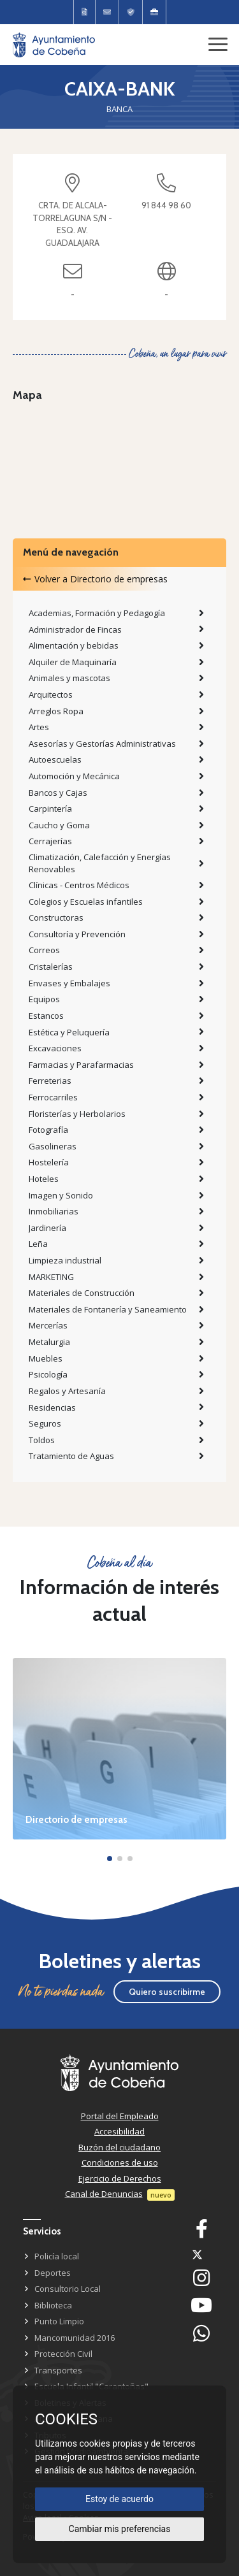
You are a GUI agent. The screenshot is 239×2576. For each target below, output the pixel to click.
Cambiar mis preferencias (120, 2529)
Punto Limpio (59, 2321)
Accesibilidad (119, 2131)
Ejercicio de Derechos (119, 2178)
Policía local (56, 2256)
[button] (109, 1858)
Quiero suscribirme (167, 1992)
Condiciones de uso (120, 2162)
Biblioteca (53, 2305)
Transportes (58, 2370)
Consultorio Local (67, 2288)
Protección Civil (63, 2353)
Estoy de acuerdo (119, 2499)
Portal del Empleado (120, 2116)
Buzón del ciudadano (119, 2147)
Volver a (95, 579)
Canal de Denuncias (104, 2193)
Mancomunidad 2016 (74, 2337)
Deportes (52, 2272)
